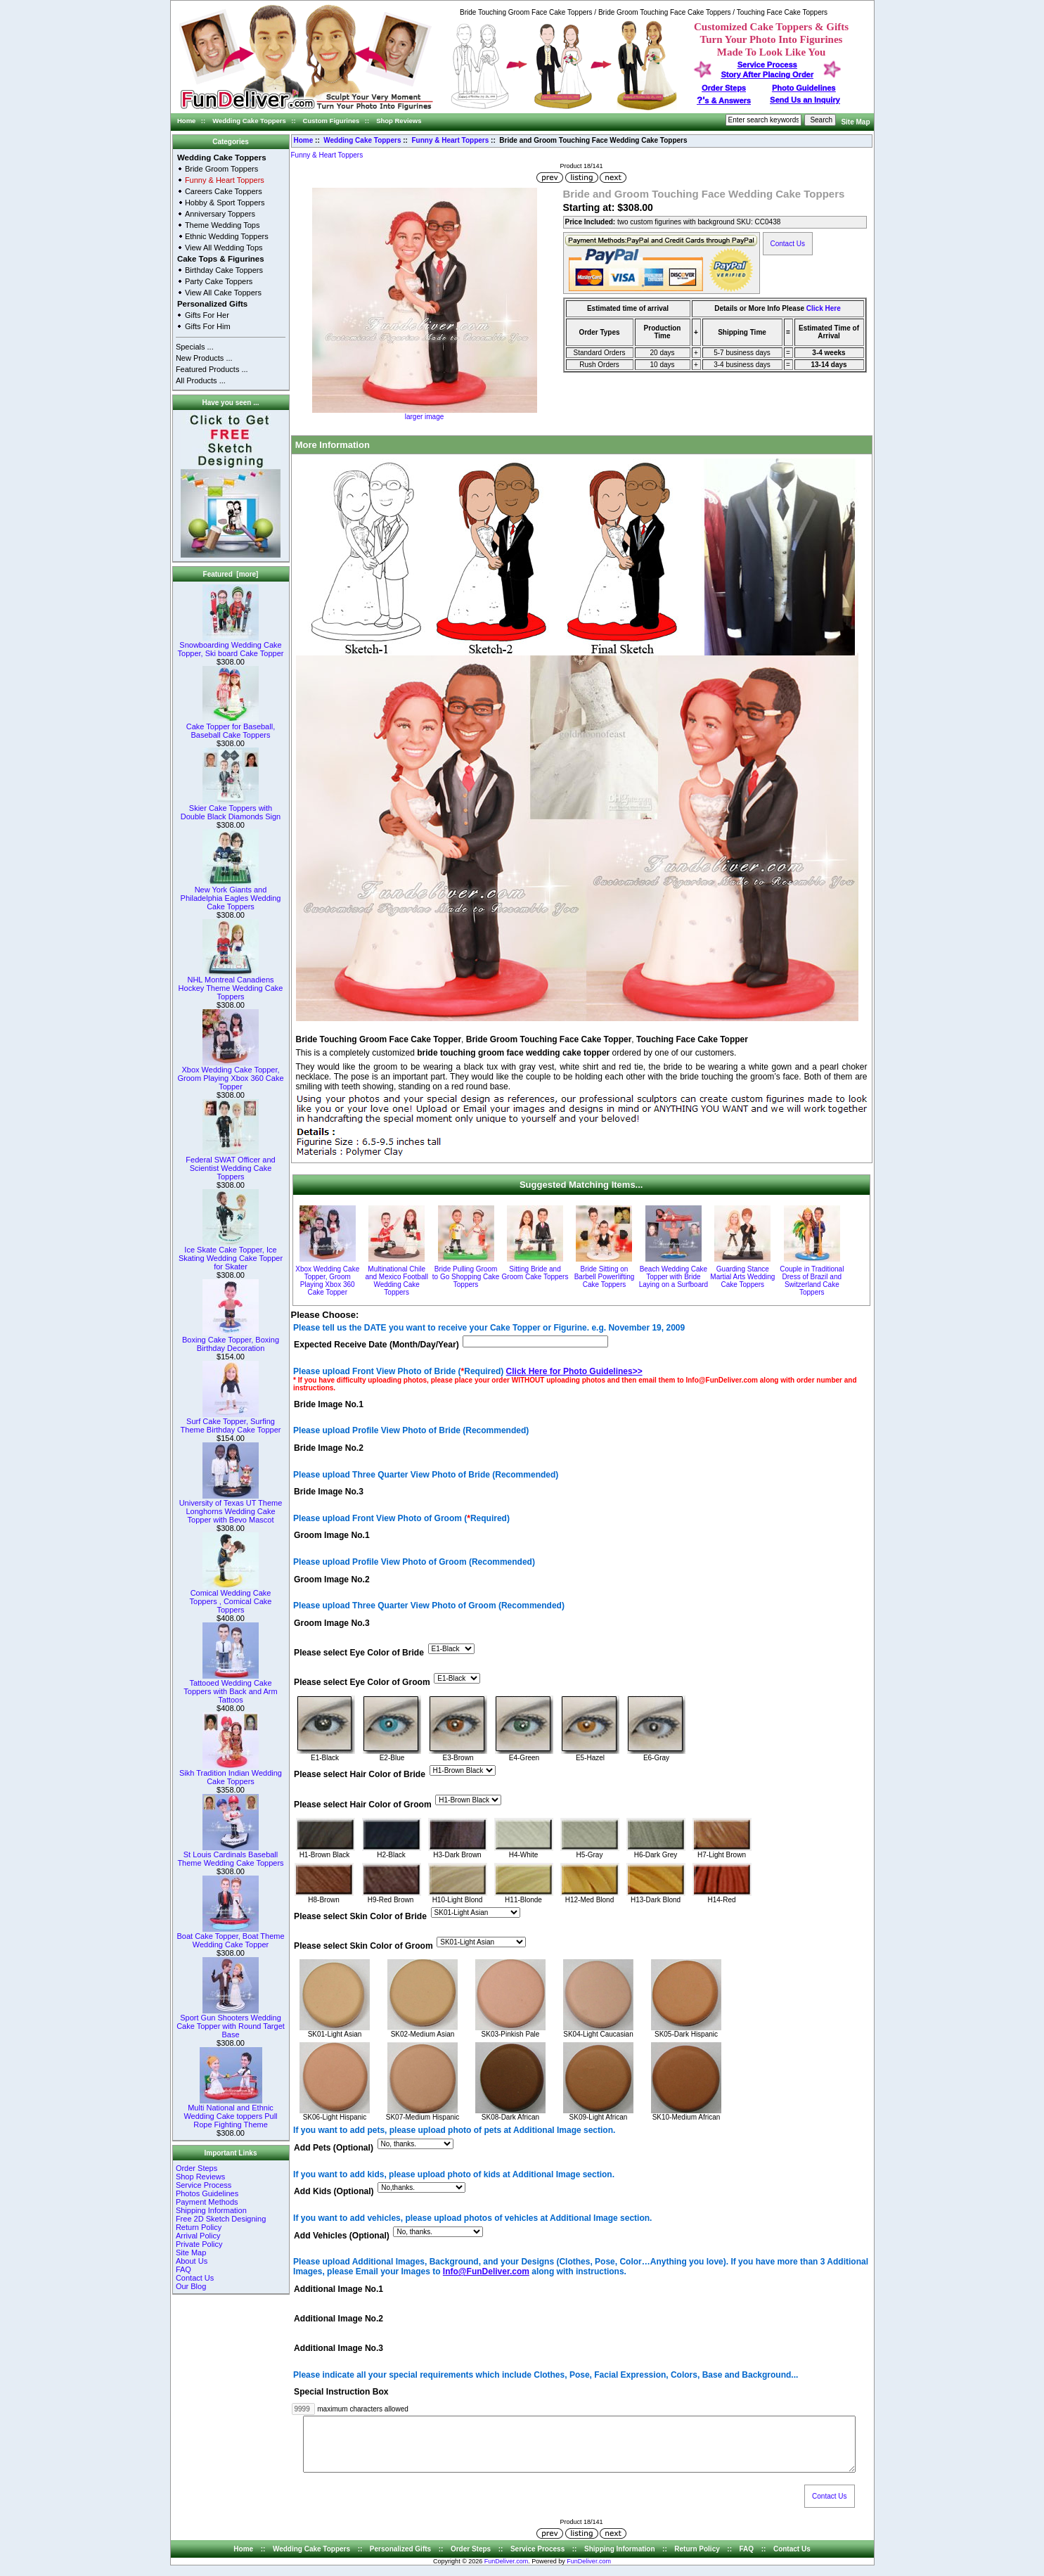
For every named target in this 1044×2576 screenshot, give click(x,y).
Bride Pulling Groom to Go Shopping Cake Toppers (466, 1276)
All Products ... (201, 380)
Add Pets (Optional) (333, 2148)
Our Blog (191, 2286)
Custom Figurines (331, 120)
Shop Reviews (398, 120)
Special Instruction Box (341, 2392)
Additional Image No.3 (338, 2349)
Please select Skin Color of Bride (360, 1916)
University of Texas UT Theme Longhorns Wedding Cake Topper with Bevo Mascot (231, 1508)
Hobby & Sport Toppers (225, 202)
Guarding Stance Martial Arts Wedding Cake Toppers (742, 1276)
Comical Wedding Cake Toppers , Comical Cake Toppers (231, 1598)
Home (186, 120)
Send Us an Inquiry (805, 100)
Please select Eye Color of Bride (359, 1653)
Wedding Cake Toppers (249, 120)
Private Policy (199, 2244)
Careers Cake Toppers (223, 191)
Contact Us (195, 2278)
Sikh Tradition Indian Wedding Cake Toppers (230, 1774)
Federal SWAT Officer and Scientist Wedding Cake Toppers (230, 1164)
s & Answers (724, 100)
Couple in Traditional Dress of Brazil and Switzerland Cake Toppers (812, 1280)
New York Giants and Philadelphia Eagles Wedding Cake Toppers (231, 894)
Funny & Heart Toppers (450, 140)
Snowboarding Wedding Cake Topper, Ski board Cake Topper (231, 646)
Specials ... (195, 346)
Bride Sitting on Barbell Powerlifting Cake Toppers (604, 1276)
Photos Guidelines (207, 2193)
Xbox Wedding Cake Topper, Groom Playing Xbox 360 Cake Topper (230, 1074)
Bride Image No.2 (328, 1448)
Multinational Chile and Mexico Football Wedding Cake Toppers (396, 1280)
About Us (191, 2261)
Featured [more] (231, 574)
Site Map (855, 122)
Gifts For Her (207, 315)
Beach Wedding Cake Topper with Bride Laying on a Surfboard (673, 1276)
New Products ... (204, 358)
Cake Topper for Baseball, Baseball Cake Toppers (230, 727)
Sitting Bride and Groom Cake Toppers (535, 1273)
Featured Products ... (212, 369)
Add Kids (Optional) (334, 2192)
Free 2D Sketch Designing (221, 2219)
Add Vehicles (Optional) (341, 2236)
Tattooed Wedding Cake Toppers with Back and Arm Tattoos (230, 1688)
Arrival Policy (198, 2235)
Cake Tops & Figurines (220, 259)
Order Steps (724, 88)
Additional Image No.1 (338, 2289)
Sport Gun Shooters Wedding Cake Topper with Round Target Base (230, 2022)
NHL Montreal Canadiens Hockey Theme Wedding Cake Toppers (231, 984)
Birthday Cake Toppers (224, 270)
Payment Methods (207, 2202)
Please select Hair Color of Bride (359, 1775)
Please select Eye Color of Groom (362, 1683)
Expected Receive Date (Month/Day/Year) (376, 1345)
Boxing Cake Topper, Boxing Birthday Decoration (230, 1340)
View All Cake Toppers (223, 292)
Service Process (203, 2185)
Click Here (823, 308)
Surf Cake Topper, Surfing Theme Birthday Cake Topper (231, 1422)
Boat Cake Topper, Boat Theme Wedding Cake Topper (230, 1937)
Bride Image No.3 (328, 1492)
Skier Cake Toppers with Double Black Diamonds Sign (231, 809)
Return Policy (198, 2227)
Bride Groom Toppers (221, 169)
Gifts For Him (208, 326)
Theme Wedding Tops (222, 225)
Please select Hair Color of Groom (363, 1804)
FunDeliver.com (506, 2571)
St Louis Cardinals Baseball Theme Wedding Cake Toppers (230, 1855)
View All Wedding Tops (224, 247)
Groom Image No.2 (332, 1579)
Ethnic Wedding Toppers (227, 236)
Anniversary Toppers (220, 214)
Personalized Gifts (212, 304)
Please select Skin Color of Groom (363, 1946)
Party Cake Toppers (218, 281)
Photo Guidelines (803, 88)
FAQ (183, 2269)
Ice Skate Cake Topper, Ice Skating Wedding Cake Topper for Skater (231, 1254)
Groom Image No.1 (332, 1536)
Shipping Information (211, 2210)
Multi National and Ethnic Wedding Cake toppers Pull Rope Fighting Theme (230, 2112)
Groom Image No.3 (332, 1623)
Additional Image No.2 (338, 2319)
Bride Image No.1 (328, 1404)
